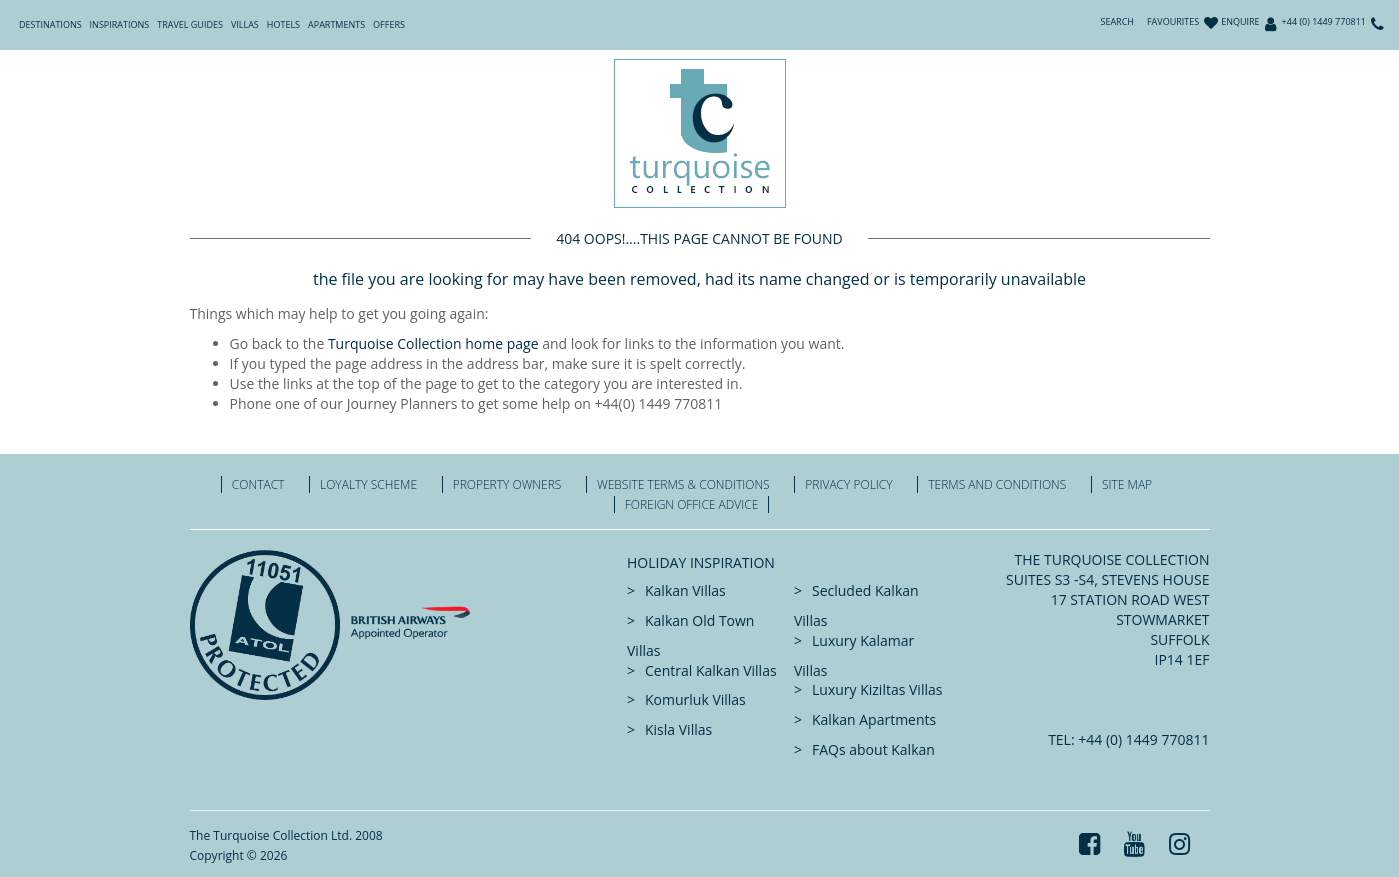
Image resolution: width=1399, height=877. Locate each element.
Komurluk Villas (695, 699)
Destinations (50, 24)
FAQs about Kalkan (873, 749)
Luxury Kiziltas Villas (877, 689)
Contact (258, 484)
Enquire (1240, 21)
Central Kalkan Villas (711, 670)
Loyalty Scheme (368, 484)
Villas (245, 24)
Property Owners (507, 484)
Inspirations (120, 24)
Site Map (1127, 484)
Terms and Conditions (997, 484)
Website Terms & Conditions (683, 484)
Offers (389, 24)
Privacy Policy (848, 484)
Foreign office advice (692, 504)
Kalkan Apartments (874, 719)
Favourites (1173, 21)
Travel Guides (190, 24)
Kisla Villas (678, 729)
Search (1117, 21)
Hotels (283, 24)
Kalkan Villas (685, 590)
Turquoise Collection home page (433, 343)
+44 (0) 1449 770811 (1324, 21)
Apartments (336, 24)
